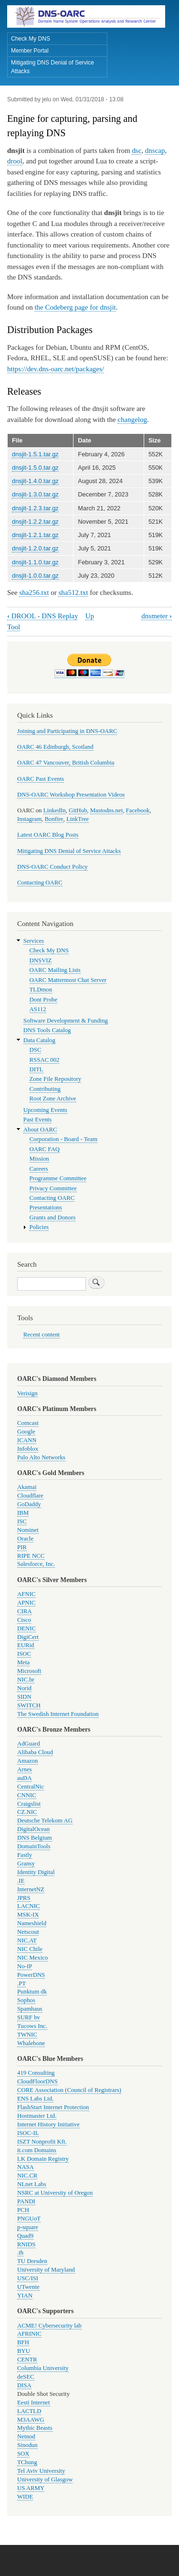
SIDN (24, 1696)
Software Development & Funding (65, 1020)
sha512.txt (73, 592)
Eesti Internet (33, 2402)
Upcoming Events (45, 1110)
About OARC (40, 1129)
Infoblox (27, 1448)
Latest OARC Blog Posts (47, 834)
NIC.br (25, 1679)
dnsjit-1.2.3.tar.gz (35, 508)
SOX (23, 2453)
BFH (23, 2342)
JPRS (24, 1898)
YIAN (24, 2295)
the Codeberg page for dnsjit (75, 307)
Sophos (26, 2000)
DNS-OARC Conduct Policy (52, 866)
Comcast (28, 1423)
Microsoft (29, 1671)
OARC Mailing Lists (55, 970)
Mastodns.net (106, 810)
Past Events (37, 1119)
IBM (23, 1512)
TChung (27, 2462)
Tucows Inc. (32, 2026)
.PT (21, 1983)
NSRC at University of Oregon (55, 2192)
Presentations (46, 1207)
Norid (24, 1688)
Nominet (28, 1530)
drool (14, 161)
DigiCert (28, 1637)
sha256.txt (34, 592)
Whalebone (31, 2043)
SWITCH (29, 1705)
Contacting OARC (40, 882)
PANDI (26, 2201)
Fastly (24, 1855)
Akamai (26, 1487)
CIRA (24, 1611)
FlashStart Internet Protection (53, 2107)
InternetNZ (30, 1889)
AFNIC (26, 1594)
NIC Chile (29, 1949)
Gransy (26, 1863)
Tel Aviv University (41, 2471)
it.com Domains (36, 2150)
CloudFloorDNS (37, 2081)
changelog (132, 419)
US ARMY (30, 2488)
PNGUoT (29, 2218)
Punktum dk (32, 1991)
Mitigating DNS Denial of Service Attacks (52, 67)
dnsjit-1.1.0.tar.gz (35, 562)
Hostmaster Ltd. (36, 2116)
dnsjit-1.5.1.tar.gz (35, 454)
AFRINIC (29, 2333)
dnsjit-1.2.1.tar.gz (35, 535)
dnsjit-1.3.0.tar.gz (35, 494)
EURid (25, 1645)
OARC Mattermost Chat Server (68, 980)
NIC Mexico (32, 1957)
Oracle (25, 1538)
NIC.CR (27, 2175)
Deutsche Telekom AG (45, 1820)
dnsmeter (156, 616)
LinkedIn (54, 810)
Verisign (27, 1393)
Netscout (28, 1932)
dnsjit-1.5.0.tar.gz (35, 467)
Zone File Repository (56, 1079)
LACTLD (29, 2411)
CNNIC (26, 1795)
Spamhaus (29, 2008)
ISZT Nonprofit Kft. (42, 2141)
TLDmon (41, 989)
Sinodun (27, 2445)
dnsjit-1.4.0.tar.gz (35, 481)
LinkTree (77, 819)
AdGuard (28, 1743)
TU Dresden (32, 2261)
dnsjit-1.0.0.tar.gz (35, 575)
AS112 (38, 1009)
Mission (39, 1158)
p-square (27, 2227)
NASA (25, 2167)
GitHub (78, 810)
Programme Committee (58, 1178)
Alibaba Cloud (35, 1752)
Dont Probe (44, 999)
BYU (23, 2351)
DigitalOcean (33, 1829)
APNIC (26, 1602)
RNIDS (26, 2244)
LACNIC (28, 1906)
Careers (39, 1168)
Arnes (24, 1769)
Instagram (29, 819)
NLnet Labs (31, 2184)
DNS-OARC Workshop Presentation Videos (71, 794)
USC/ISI (27, 2278)
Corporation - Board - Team (63, 1139)
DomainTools (33, 1846)
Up (89, 616)
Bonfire (54, 819)
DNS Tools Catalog (47, 1030)
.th (20, 2252)
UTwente (28, 2287)
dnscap (155, 150)
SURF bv (28, 2017)
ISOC (24, 1653)
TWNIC (27, 2034)
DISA (24, 2385)
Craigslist (29, 1803)
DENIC (26, 1628)
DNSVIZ (41, 960)
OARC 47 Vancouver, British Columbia (65, 762)
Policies (39, 1227)
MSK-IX (28, 1914)
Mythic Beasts (35, 2428)
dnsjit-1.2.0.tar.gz (35, 548)
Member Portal (30, 50)
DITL (36, 1069)
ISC (22, 1521)
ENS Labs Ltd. (35, 2098)
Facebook (138, 810)
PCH (23, 2210)
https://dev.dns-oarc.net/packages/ (55, 369)
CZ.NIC (27, 1812)
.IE (20, 1880)
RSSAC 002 (45, 1059)
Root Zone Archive (53, 1098)
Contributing (45, 1089)
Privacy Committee (53, 1188)
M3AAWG (30, 2419)
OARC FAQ (45, 1149)
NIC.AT (27, 1940)
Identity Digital (35, 1872)
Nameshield (31, 1923)
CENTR (27, 2359)
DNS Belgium (34, 1837)
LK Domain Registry (43, 2159)
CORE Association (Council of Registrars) (69, 2090)
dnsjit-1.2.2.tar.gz (35, 521)
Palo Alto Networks (41, 1457)
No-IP (24, 1966)
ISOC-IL (28, 2133)
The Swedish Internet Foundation (58, 1714)
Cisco (24, 1620)
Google (26, 1431)
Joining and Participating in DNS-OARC (67, 731)
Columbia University (43, 2368)
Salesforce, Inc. (36, 1564)
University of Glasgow (45, 2479)
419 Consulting (35, 2072)
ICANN (26, 1440)
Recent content (41, 1334)
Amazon (27, 1760)
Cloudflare (30, 1495)
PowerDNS (31, 1975)
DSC (36, 1049)
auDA (24, 1778)
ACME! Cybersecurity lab (49, 2325)
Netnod (26, 2436)
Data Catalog (39, 1040)
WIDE (25, 2496)
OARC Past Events (40, 779)
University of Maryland (46, 2269)
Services (33, 941)
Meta (23, 1662)
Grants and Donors (53, 1217)
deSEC (25, 2376)
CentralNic (30, 1786)
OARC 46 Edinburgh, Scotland (55, 747)
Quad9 (25, 2235)
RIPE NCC (30, 1555)
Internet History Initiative (48, 2124)
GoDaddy (29, 1504)
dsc (136, 150)
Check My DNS (30, 38)
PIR (22, 1547)
